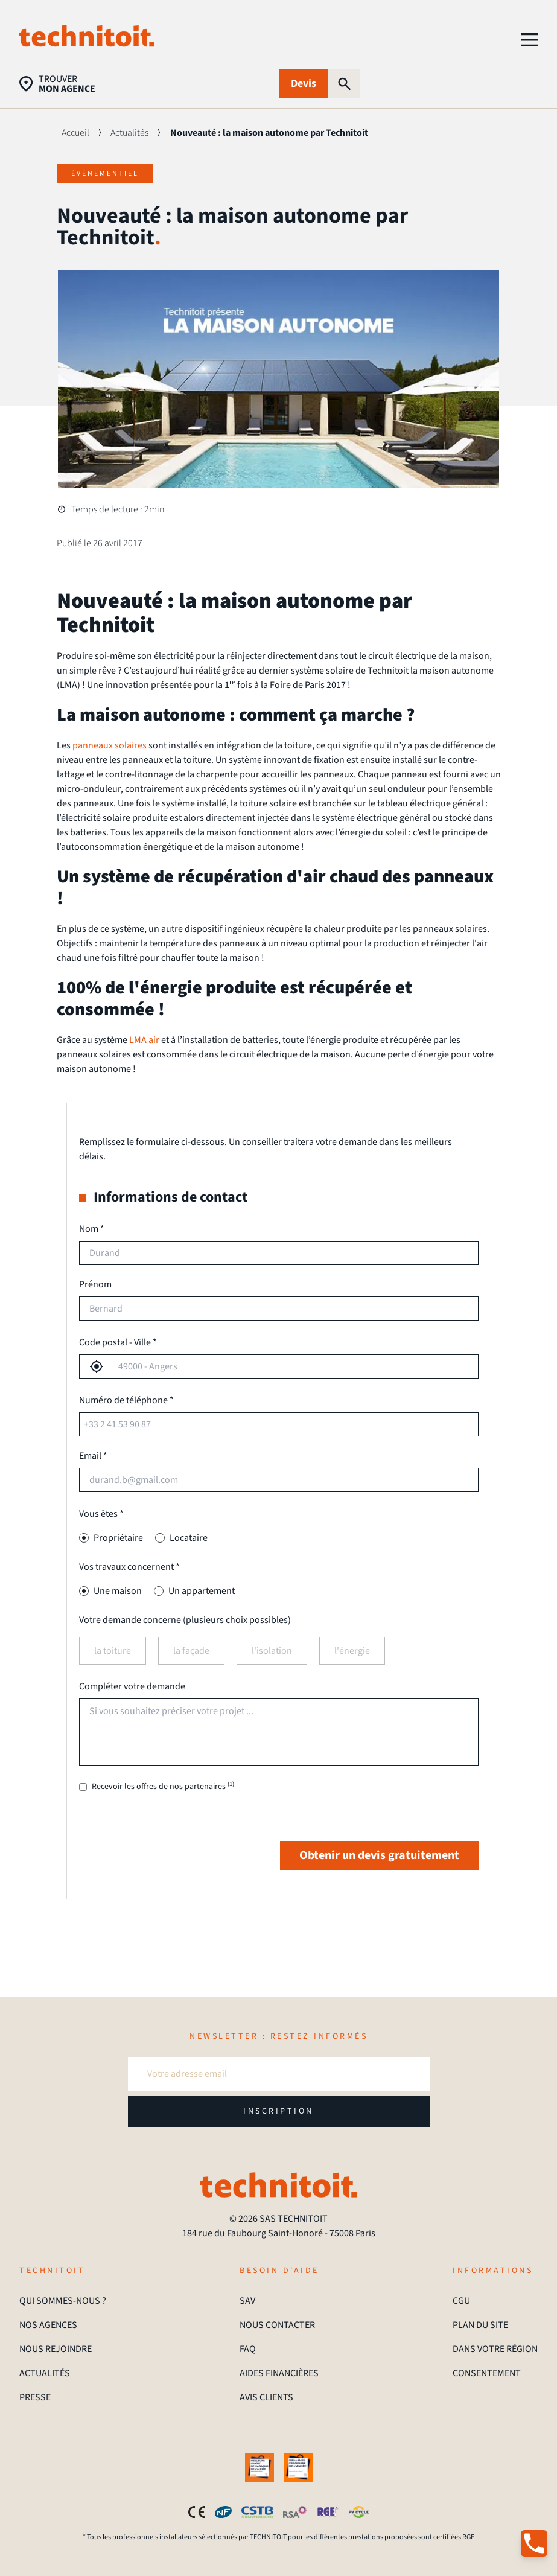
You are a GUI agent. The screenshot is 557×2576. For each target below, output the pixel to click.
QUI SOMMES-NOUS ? (62, 2300)
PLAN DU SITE (480, 2325)
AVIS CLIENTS (266, 2397)
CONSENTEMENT (487, 2373)
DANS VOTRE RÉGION (495, 2349)
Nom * (91, 1228)
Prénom (95, 1284)
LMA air (144, 1040)
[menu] (529, 39)
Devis (303, 83)
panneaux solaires (109, 745)
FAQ (248, 2349)
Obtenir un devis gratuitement (379, 1855)
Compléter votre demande (132, 1686)
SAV (247, 2300)
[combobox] (290, 1366)
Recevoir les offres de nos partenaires (163, 1787)
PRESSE (35, 2397)
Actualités (129, 132)
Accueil (75, 132)
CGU (461, 2300)
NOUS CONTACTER (277, 2325)
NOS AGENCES (48, 2325)
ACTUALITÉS (44, 2373)
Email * (93, 1455)
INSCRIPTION (278, 2111)
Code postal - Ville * (118, 1342)
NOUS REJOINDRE (55, 2349)
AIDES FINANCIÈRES (279, 2373)
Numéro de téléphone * (126, 1400)
